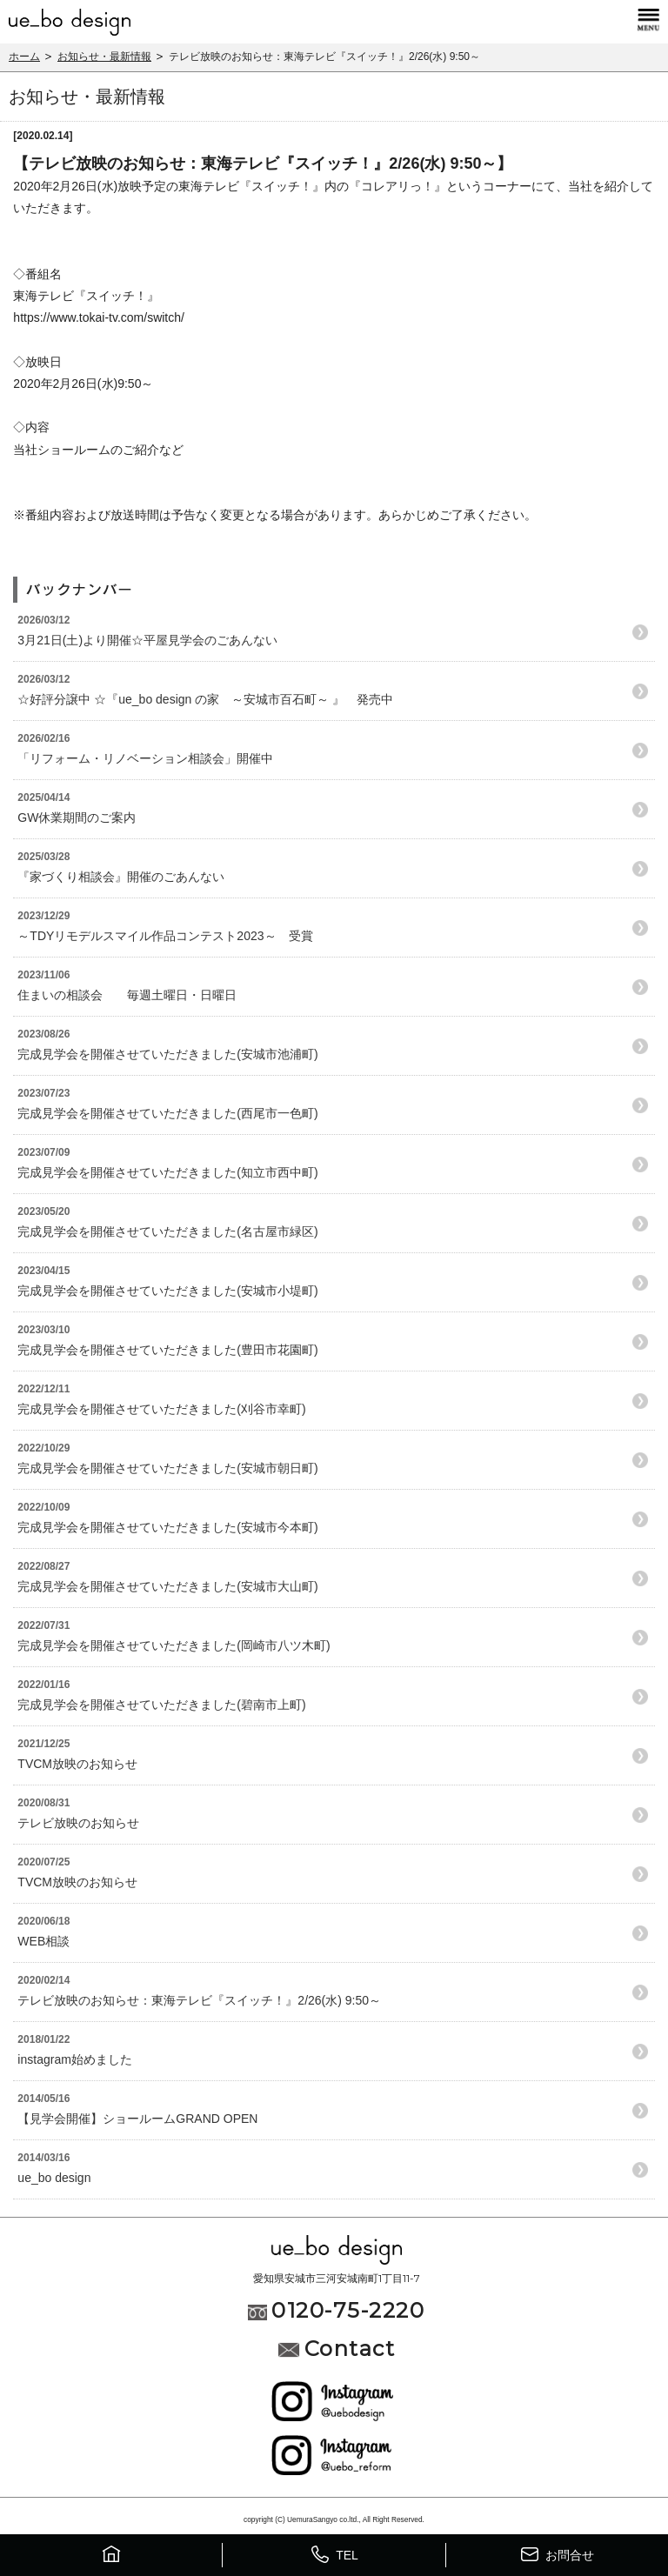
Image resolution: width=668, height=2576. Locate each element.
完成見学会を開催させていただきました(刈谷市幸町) (161, 1409)
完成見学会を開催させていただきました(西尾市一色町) (167, 1113)
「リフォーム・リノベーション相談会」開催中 (145, 758)
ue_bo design (60, 2178)
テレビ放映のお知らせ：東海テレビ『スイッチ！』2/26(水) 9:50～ (199, 2000)
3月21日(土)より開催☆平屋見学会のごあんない (147, 640)
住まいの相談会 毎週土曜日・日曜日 (127, 995)
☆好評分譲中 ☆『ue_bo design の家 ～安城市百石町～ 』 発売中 (205, 699)
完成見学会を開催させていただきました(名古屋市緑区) (167, 1231)
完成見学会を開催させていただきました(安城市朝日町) (167, 1468)
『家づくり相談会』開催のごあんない (120, 877)
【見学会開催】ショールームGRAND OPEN (137, 2119)
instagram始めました (74, 2059)
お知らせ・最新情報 (104, 56)
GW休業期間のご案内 (76, 817)
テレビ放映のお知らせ (78, 1823)
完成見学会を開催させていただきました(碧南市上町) (161, 1705)
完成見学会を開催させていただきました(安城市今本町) (167, 1527)
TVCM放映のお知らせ (77, 1764)
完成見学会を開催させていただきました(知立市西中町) (167, 1172)
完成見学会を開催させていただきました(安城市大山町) (167, 1586)
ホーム (24, 56)
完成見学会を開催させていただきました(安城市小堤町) (167, 1291)
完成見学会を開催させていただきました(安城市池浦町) (167, 1054)
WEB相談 (43, 1941)
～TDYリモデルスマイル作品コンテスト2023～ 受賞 (164, 936)
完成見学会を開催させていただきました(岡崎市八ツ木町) (173, 1645)
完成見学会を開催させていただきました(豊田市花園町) (167, 1350)
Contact (336, 2348)
